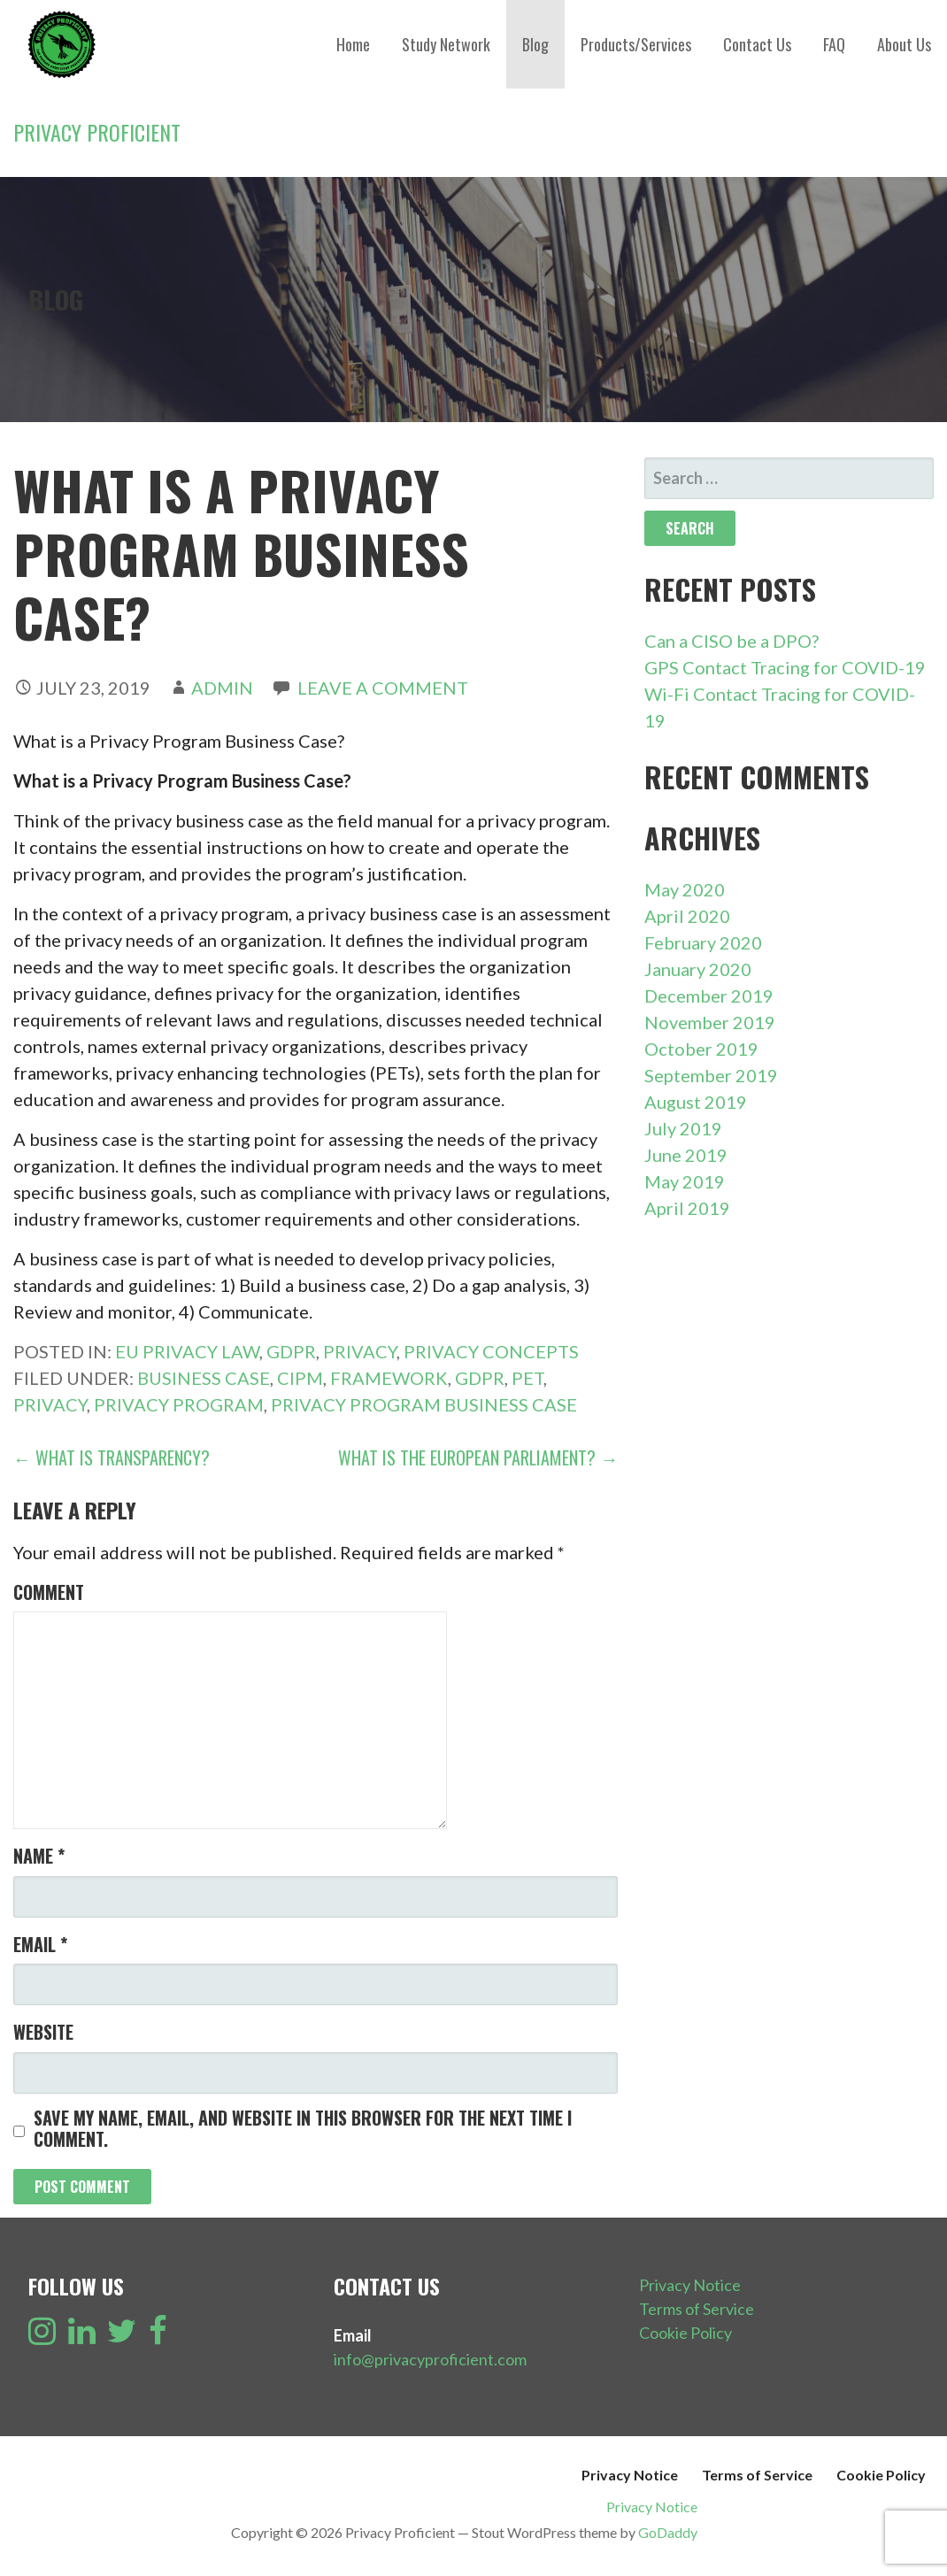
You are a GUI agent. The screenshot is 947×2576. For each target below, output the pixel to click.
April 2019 (687, 1208)
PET (527, 1377)
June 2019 (686, 1154)
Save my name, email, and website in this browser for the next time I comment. (303, 2128)
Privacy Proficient (97, 132)
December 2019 (709, 995)
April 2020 (687, 916)
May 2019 (684, 1181)
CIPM (300, 1377)
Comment (48, 1592)
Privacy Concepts (491, 1351)
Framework (389, 1377)
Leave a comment (382, 687)
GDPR (291, 1351)
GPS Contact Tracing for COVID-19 (785, 667)
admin (222, 687)
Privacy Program (179, 1404)
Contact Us (757, 44)
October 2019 (701, 1048)
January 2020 (697, 969)
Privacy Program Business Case (424, 1404)
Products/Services (636, 44)
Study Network (446, 44)
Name (39, 1855)
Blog (535, 44)
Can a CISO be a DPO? (731, 640)
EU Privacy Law (187, 1351)
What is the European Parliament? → (478, 1457)
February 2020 (703, 942)
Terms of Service (696, 2308)
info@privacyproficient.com (430, 2359)
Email (40, 1944)
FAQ (834, 44)
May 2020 (684, 889)
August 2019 (695, 1101)
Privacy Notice (690, 2285)
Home (353, 44)
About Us (904, 44)
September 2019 (711, 1075)
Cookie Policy (685, 2332)
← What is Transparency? (111, 1457)
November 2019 (709, 1022)
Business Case (203, 1377)
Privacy (360, 1351)
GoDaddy (667, 2532)
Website (43, 2032)
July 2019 (683, 1128)
